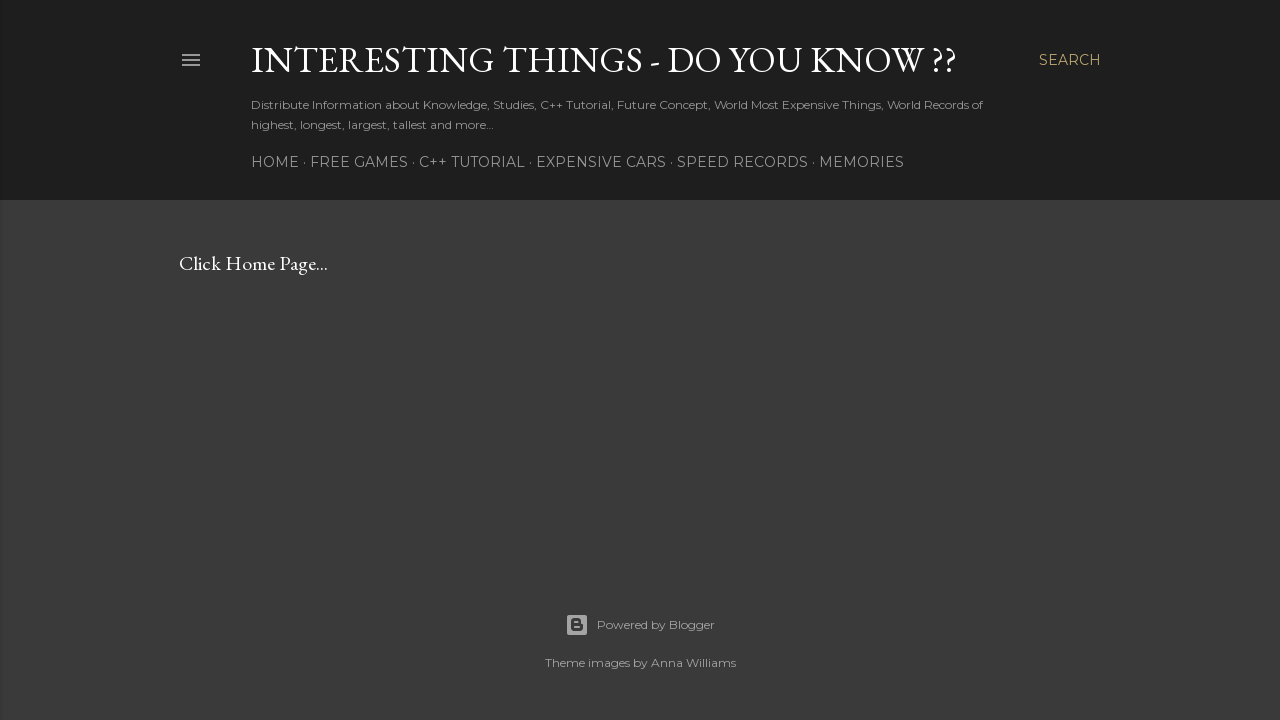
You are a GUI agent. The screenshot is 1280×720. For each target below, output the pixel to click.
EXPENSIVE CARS (601, 162)
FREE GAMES (359, 162)
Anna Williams (693, 662)
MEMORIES (861, 162)
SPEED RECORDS (742, 162)
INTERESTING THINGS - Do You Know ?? (604, 59)
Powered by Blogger (640, 625)
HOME (275, 162)
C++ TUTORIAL (472, 162)
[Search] (1070, 60)
